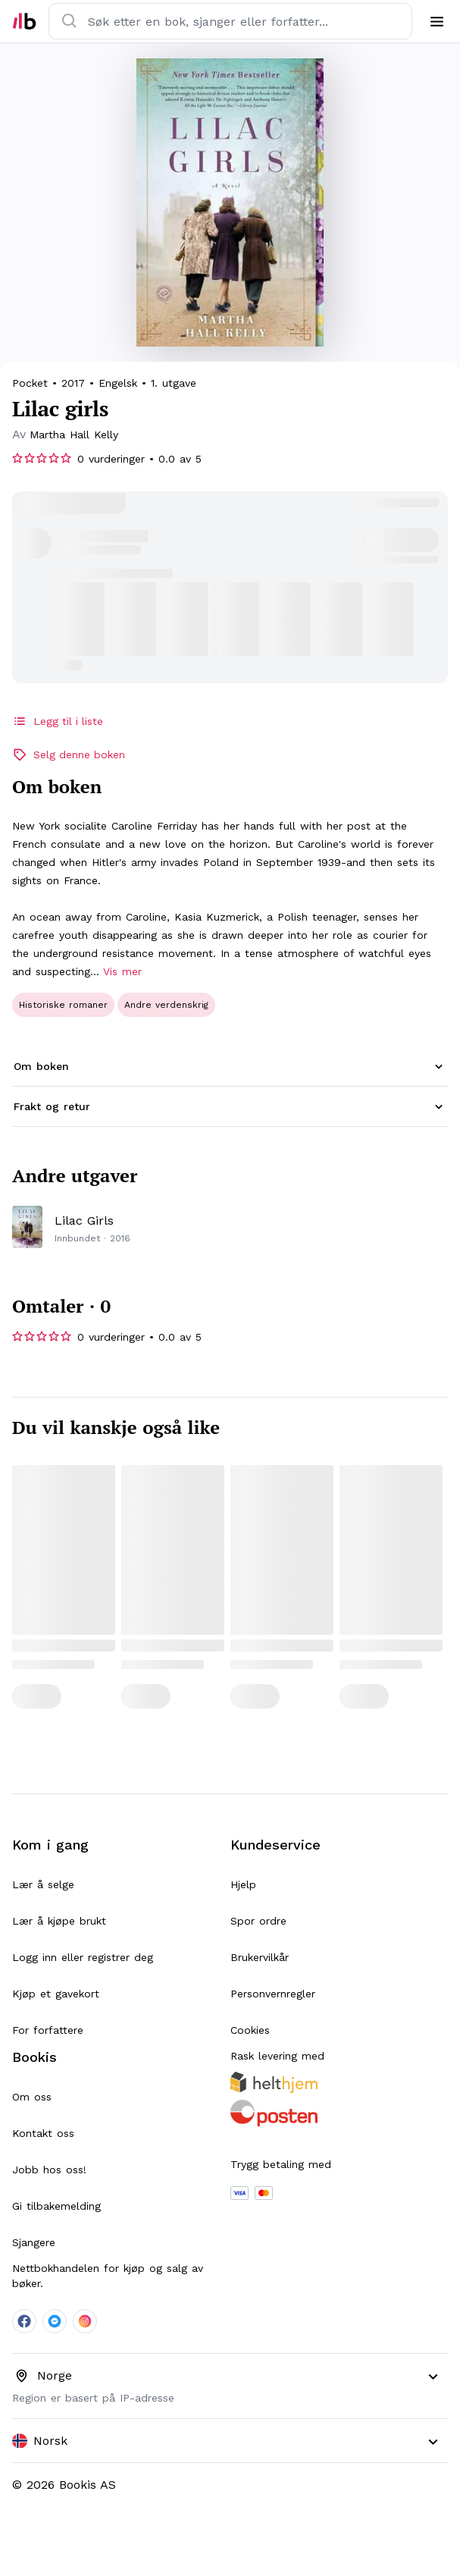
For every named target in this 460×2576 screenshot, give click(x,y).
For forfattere (47, 2030)
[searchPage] (74, 434)
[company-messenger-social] (54, 2321)
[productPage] (230, 1227)
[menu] (437, 21)
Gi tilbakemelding (56, 2206)
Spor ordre (258, 1921)
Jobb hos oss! (49, 2169)
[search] (70, 21)
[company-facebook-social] (24, 2321)
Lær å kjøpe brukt (59, 1921)
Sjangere (33, 2242)
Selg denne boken (68, 754)
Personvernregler (272, 1994)
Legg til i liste (57, 721)
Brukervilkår (259, 1957)
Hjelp (243, 1884)
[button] (230, 1066)
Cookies (250, 2030)
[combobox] (230, 2440)
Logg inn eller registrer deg (82, 1957)
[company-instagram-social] (85, 2321)
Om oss (32, 2097)
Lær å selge (43, 1884)
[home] (24, 21)
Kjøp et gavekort (55, 1994)
